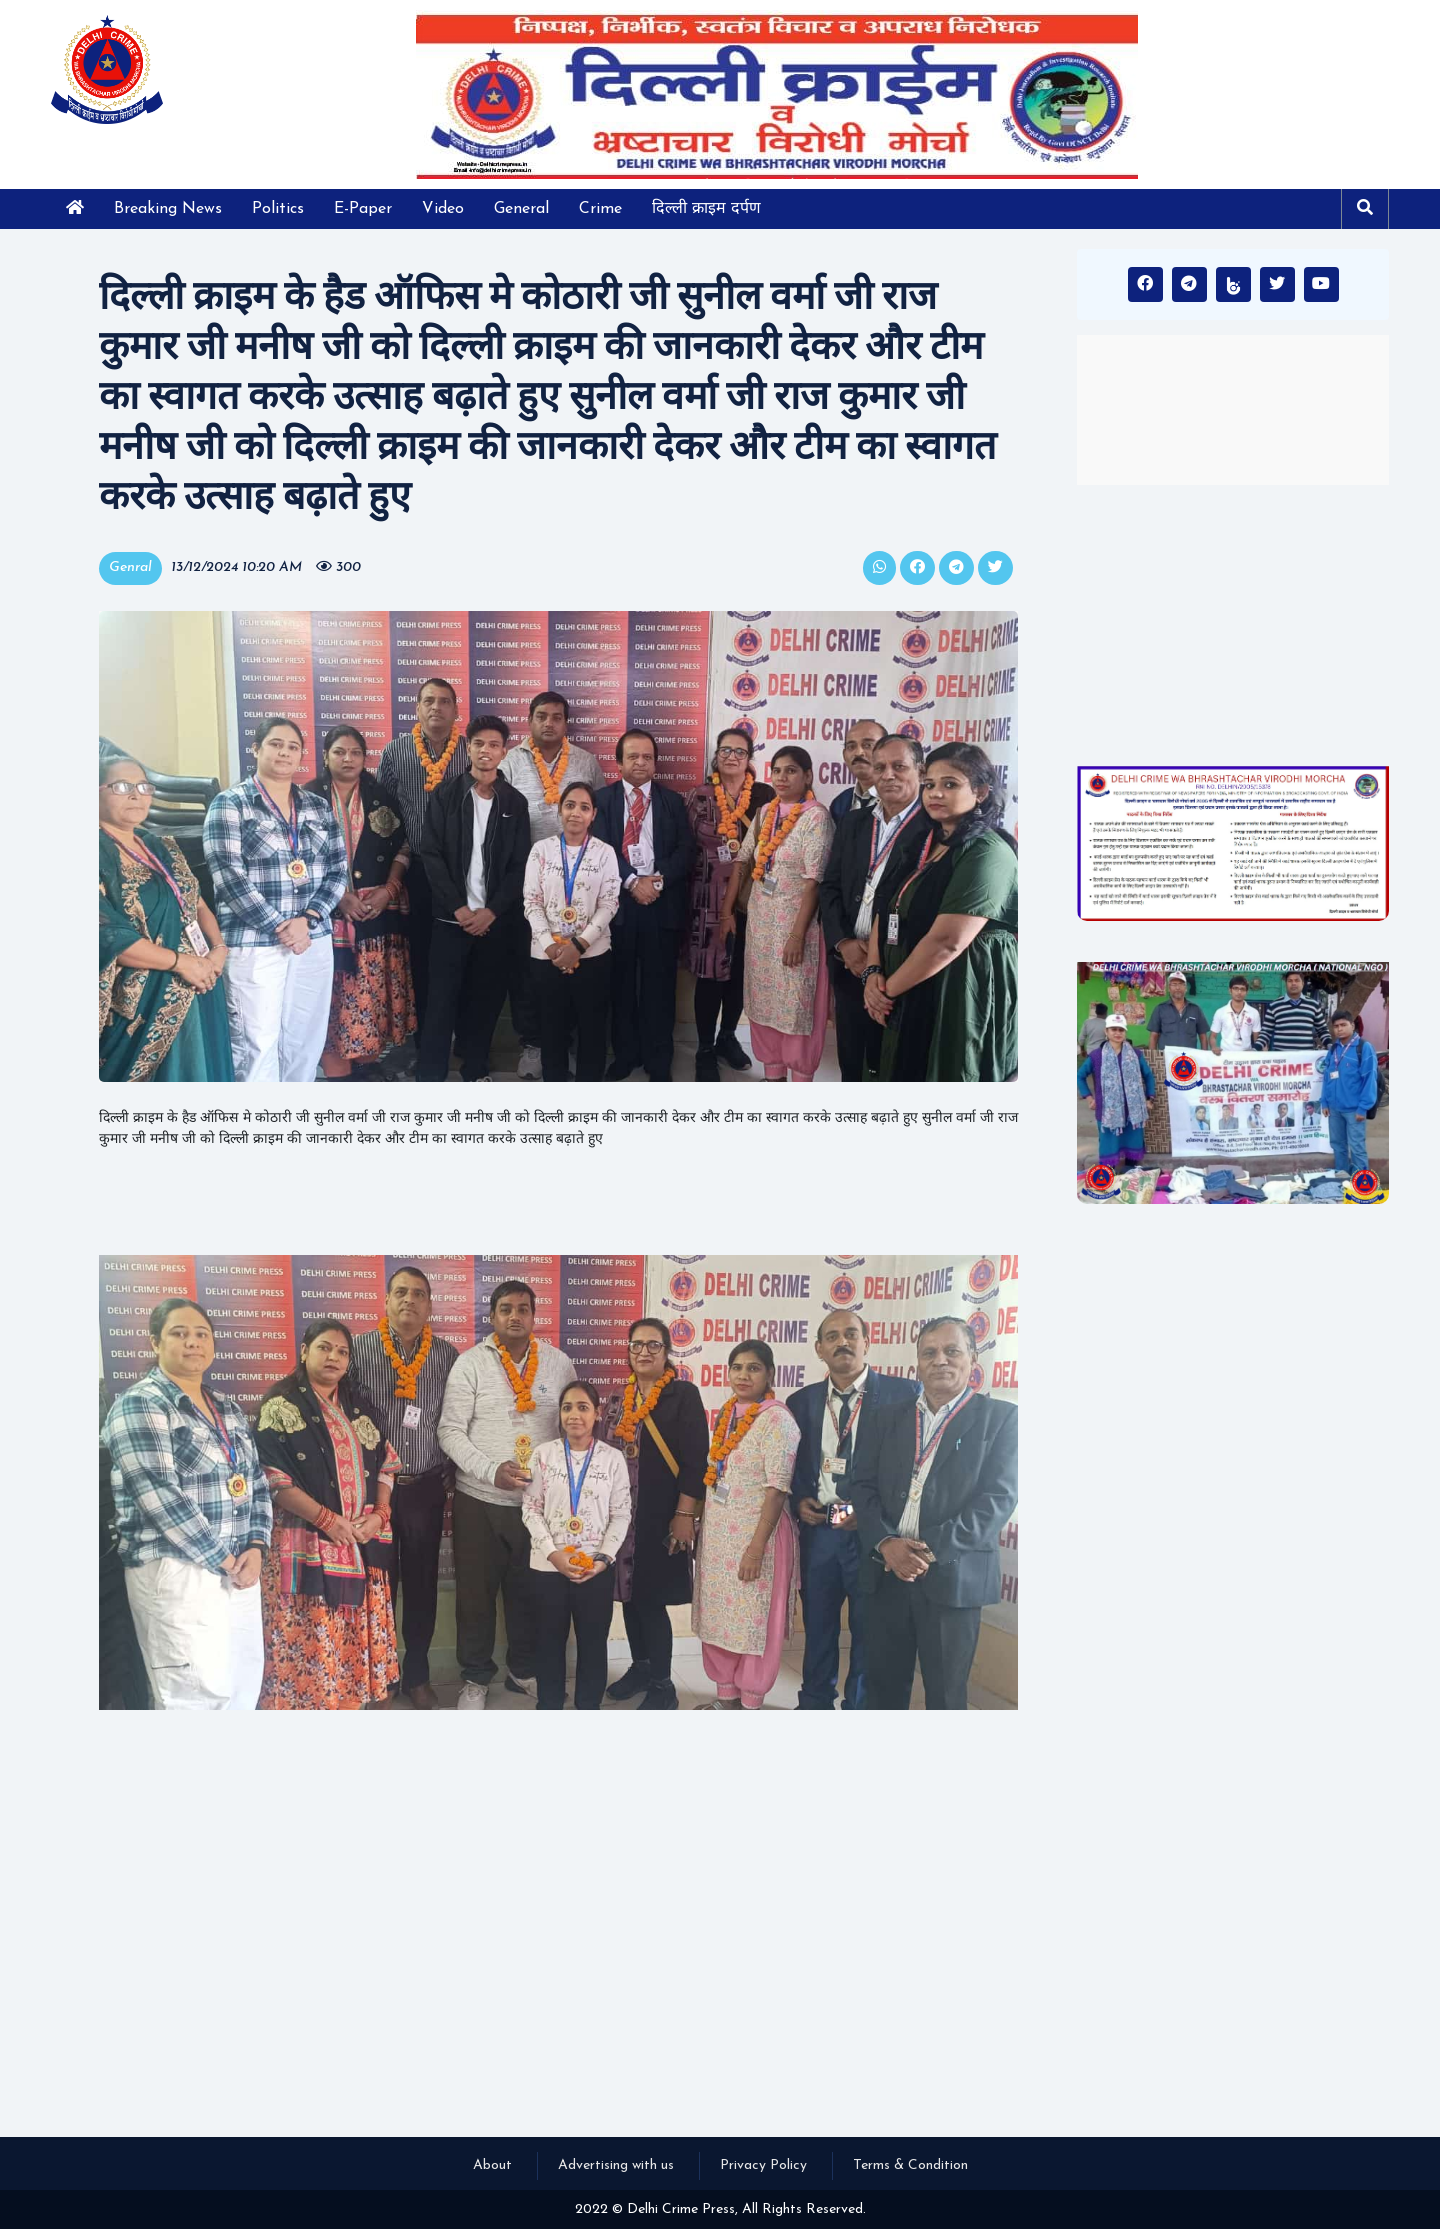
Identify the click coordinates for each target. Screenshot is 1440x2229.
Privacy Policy (763, 2165)
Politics (278, 209)
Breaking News (168, 209)
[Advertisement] (1233, 625)
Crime (600, 209)
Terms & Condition (910, 2165)
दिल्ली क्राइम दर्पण (706, 209)
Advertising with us (616, 2165)
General (521, 209)
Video (443, 209)
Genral (130, 567)
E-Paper (363, 209)
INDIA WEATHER (1233, 410)
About (492, 2165)
